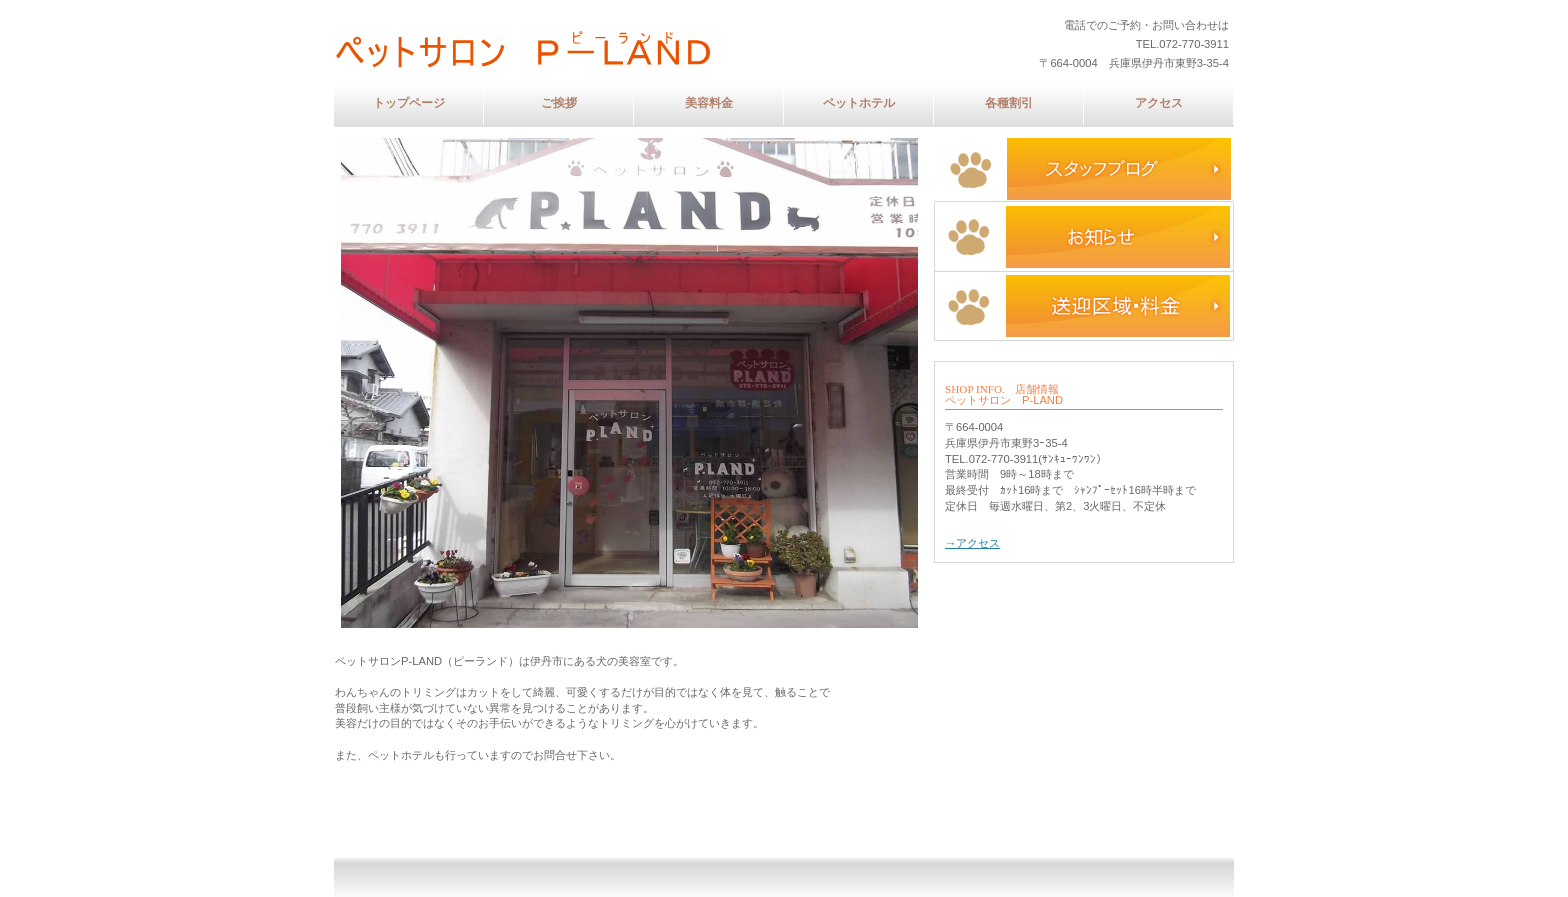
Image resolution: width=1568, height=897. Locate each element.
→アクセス (972, 543)
